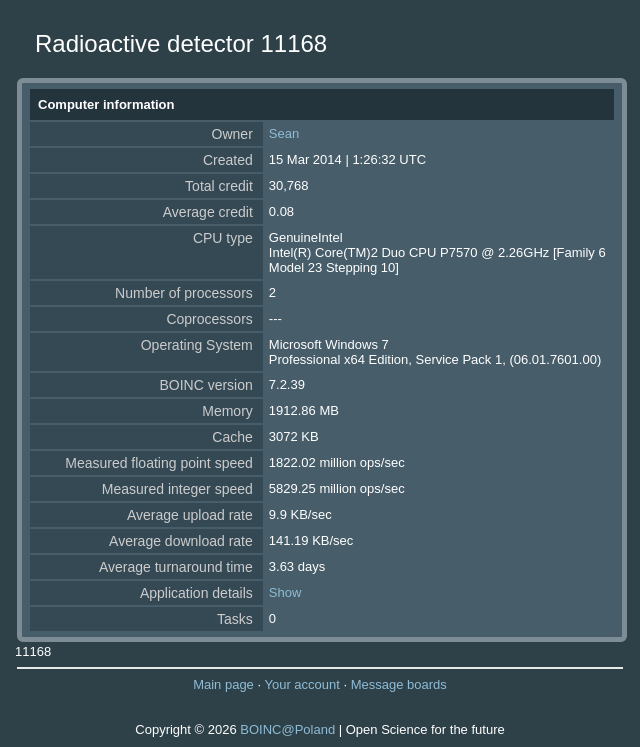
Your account (301, 684)
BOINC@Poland (287, 729)
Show (285, 592)
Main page (223, 684)
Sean (284, 133)
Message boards (399, 684)
